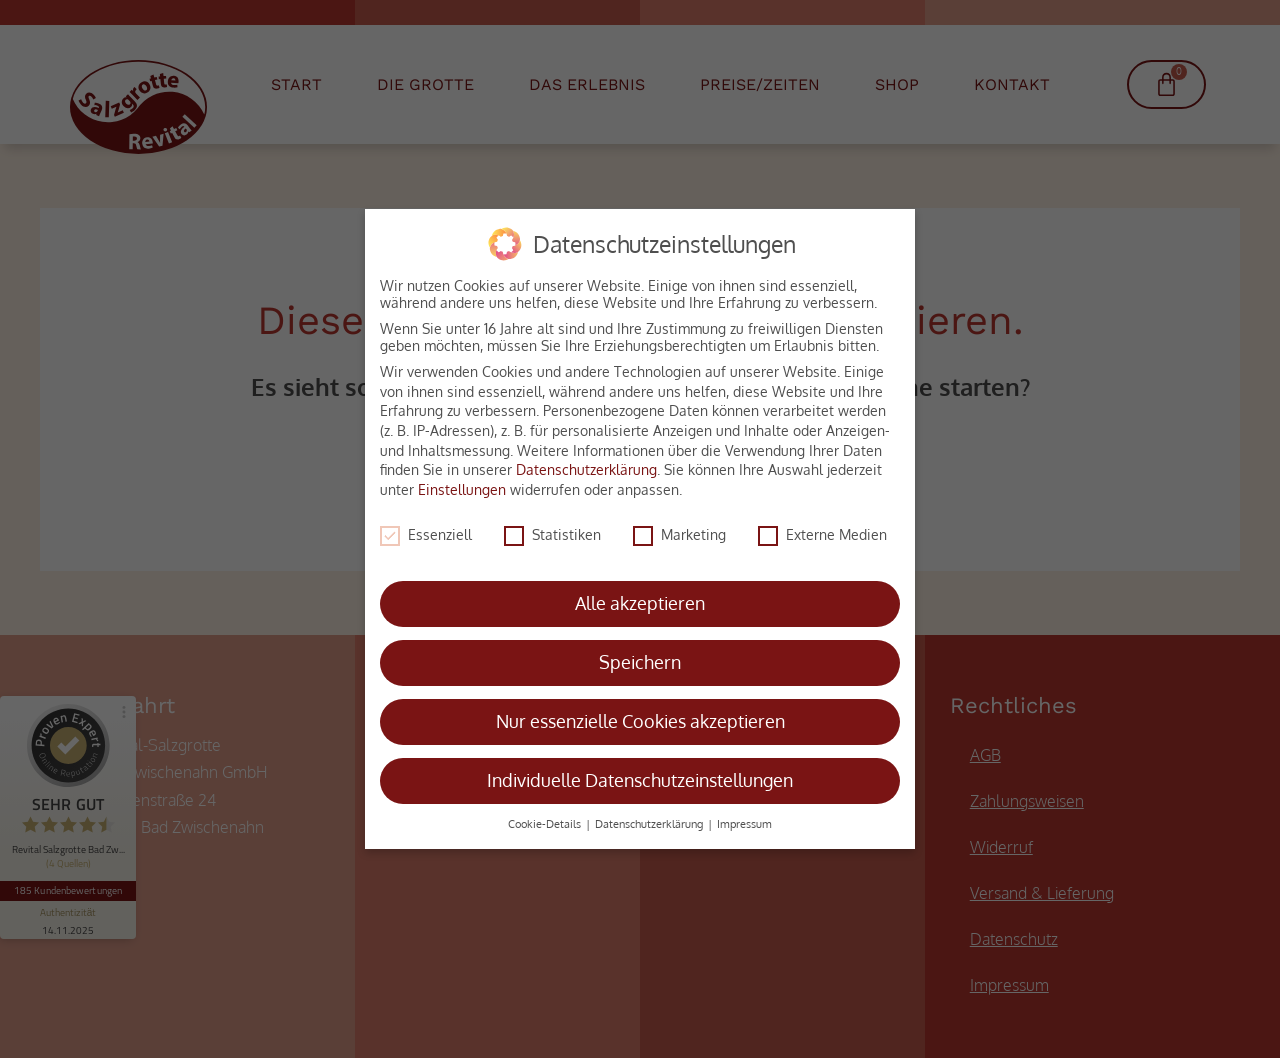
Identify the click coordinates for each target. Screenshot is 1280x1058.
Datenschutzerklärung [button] (650, 815)
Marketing (679, 525)
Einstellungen (462, 480)
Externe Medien (822, 525)
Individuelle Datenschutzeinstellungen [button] (640, 772)
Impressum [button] (744, 815)
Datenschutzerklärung (586, 461)
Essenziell (426, 525)
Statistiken (552, 525)
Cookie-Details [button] (546, 815)
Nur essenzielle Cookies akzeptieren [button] (640, 713)
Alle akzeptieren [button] (640, 595)
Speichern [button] (640, 654)
